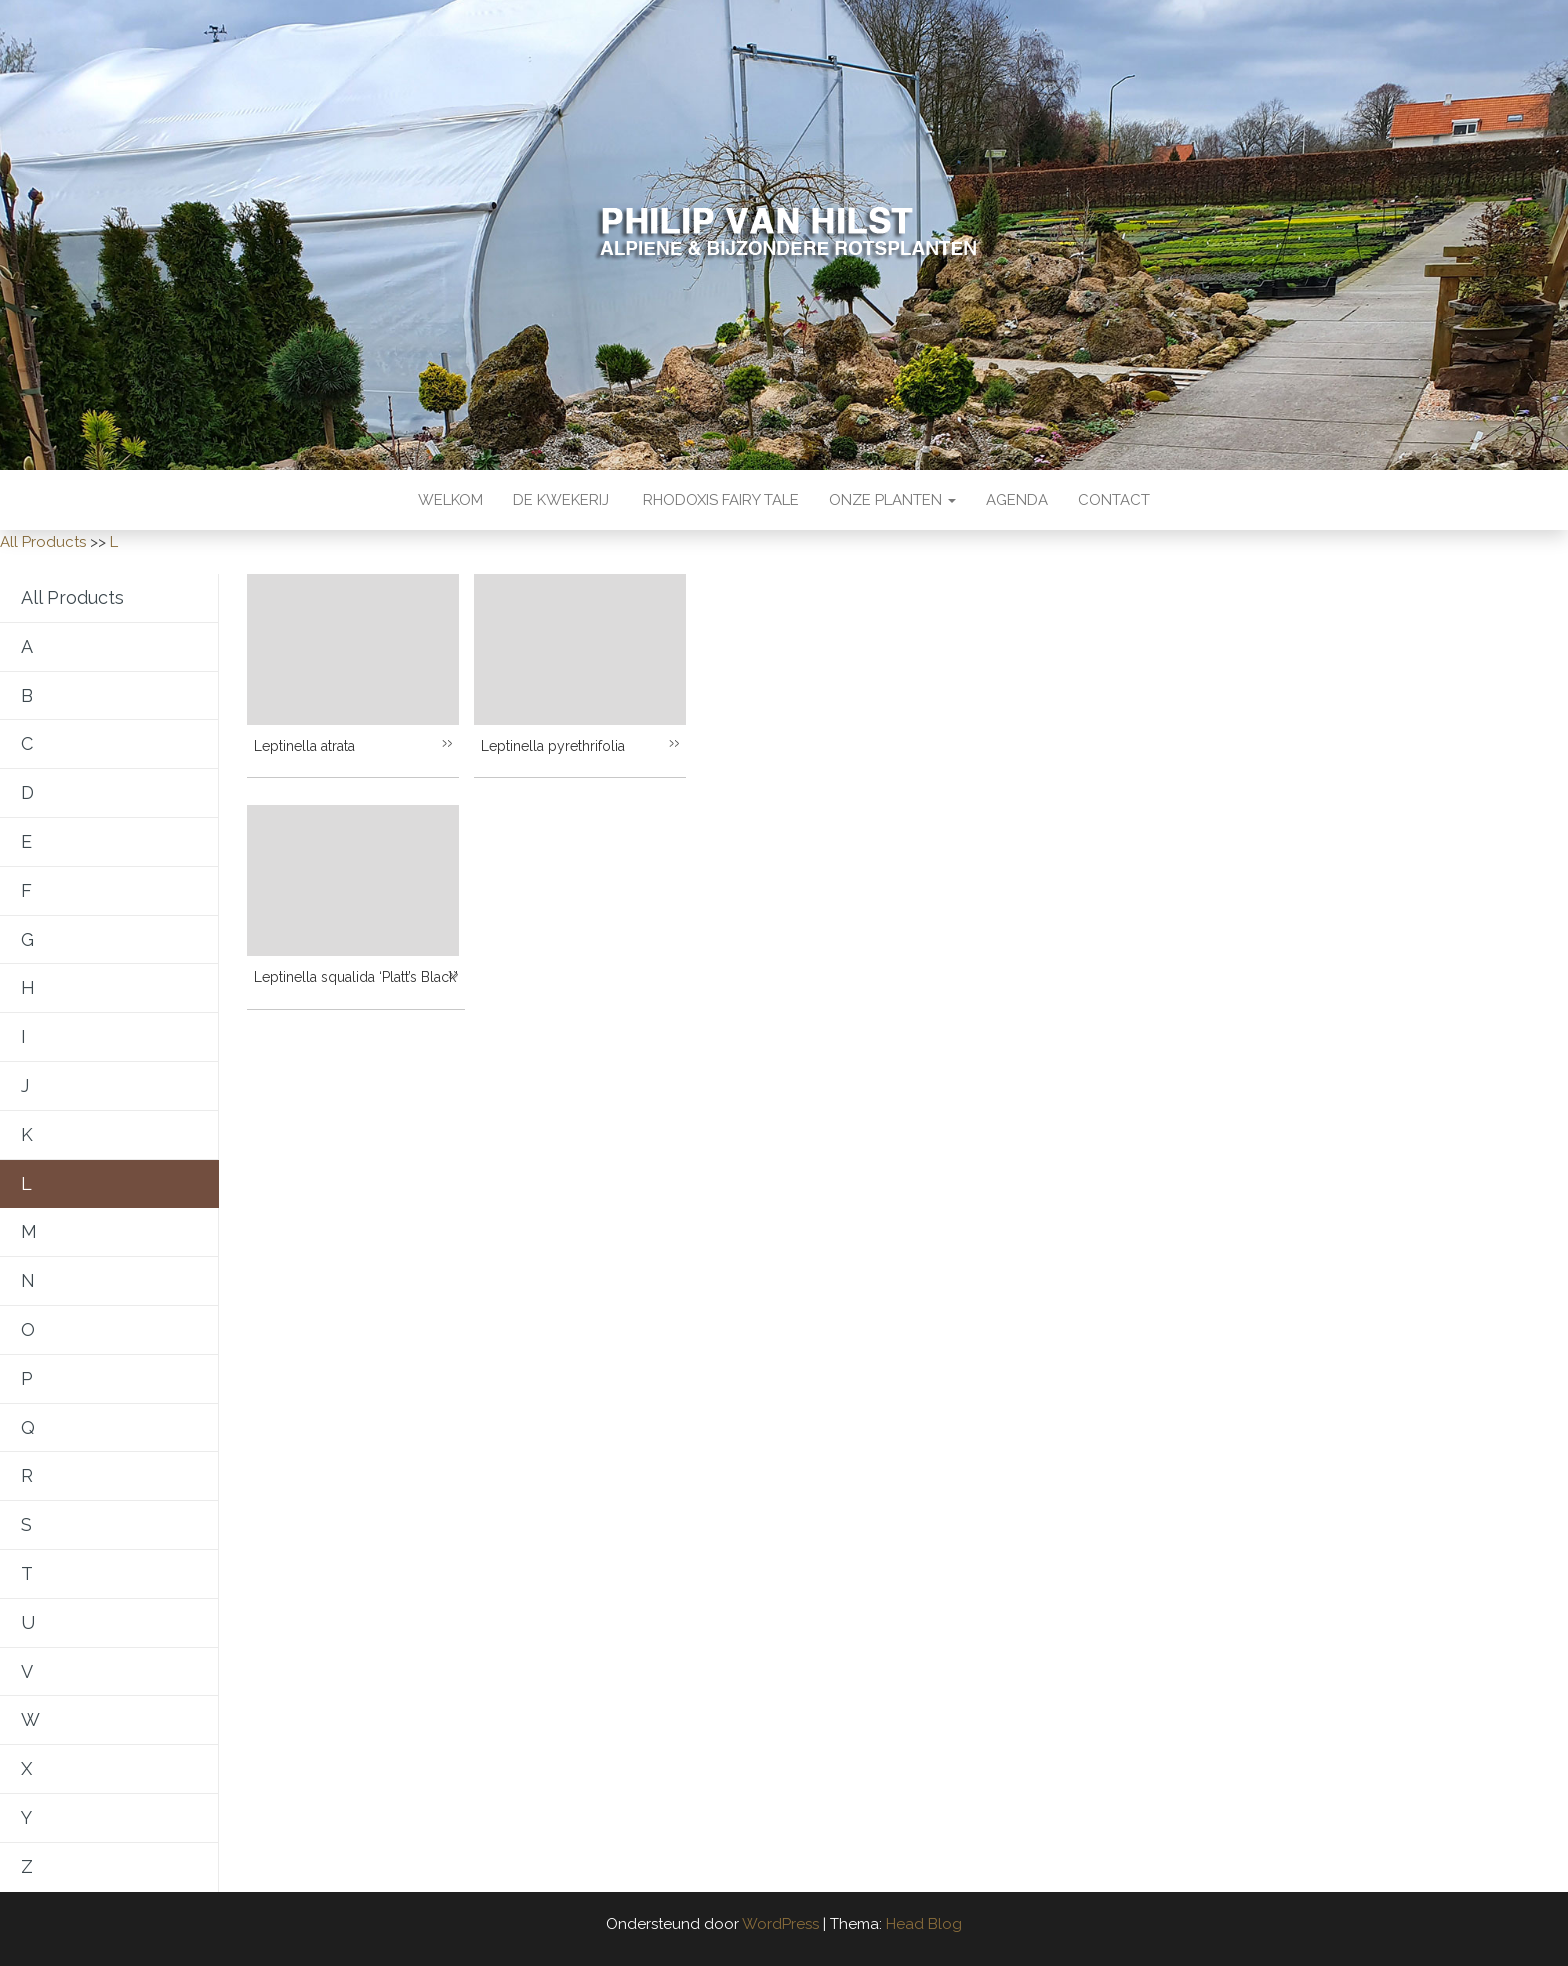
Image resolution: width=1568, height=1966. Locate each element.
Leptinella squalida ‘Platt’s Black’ (356, 977)
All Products (43, 542)
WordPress (780, 1924)
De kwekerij (561, 500)
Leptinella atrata (304, 746)
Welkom (450, 500)
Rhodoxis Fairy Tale (719, 500)
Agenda (1017, 500)
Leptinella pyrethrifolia (553, 746)
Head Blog (924, 1924)
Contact (1114, 500)
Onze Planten (892, 500)
